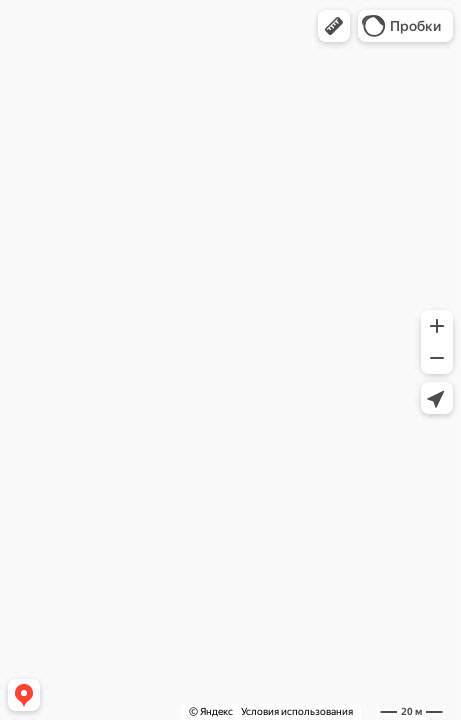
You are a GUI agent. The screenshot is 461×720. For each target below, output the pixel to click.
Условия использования (297, 711)
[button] (334, 26)
